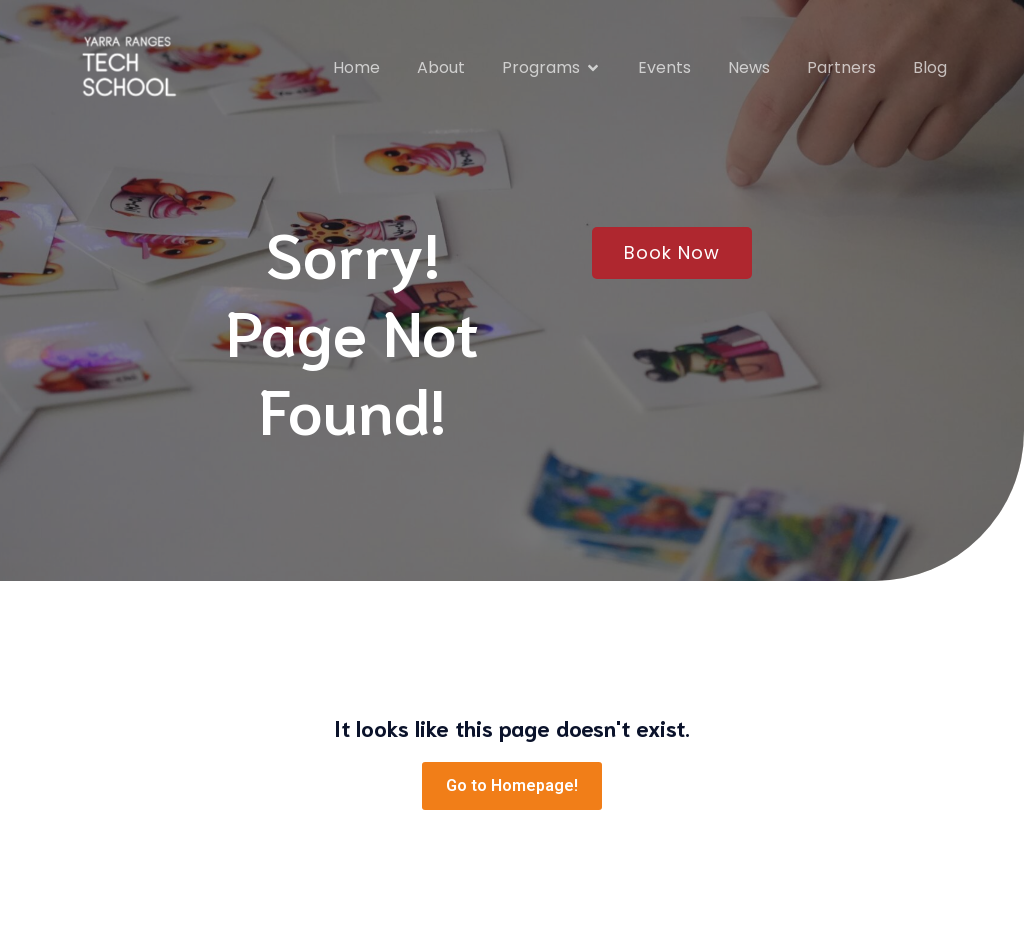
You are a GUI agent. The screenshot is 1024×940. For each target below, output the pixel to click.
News (749, 67)
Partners (841, 67)
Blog (930, 67)
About (441, 67)
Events (664, 67)
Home (356, 67)
